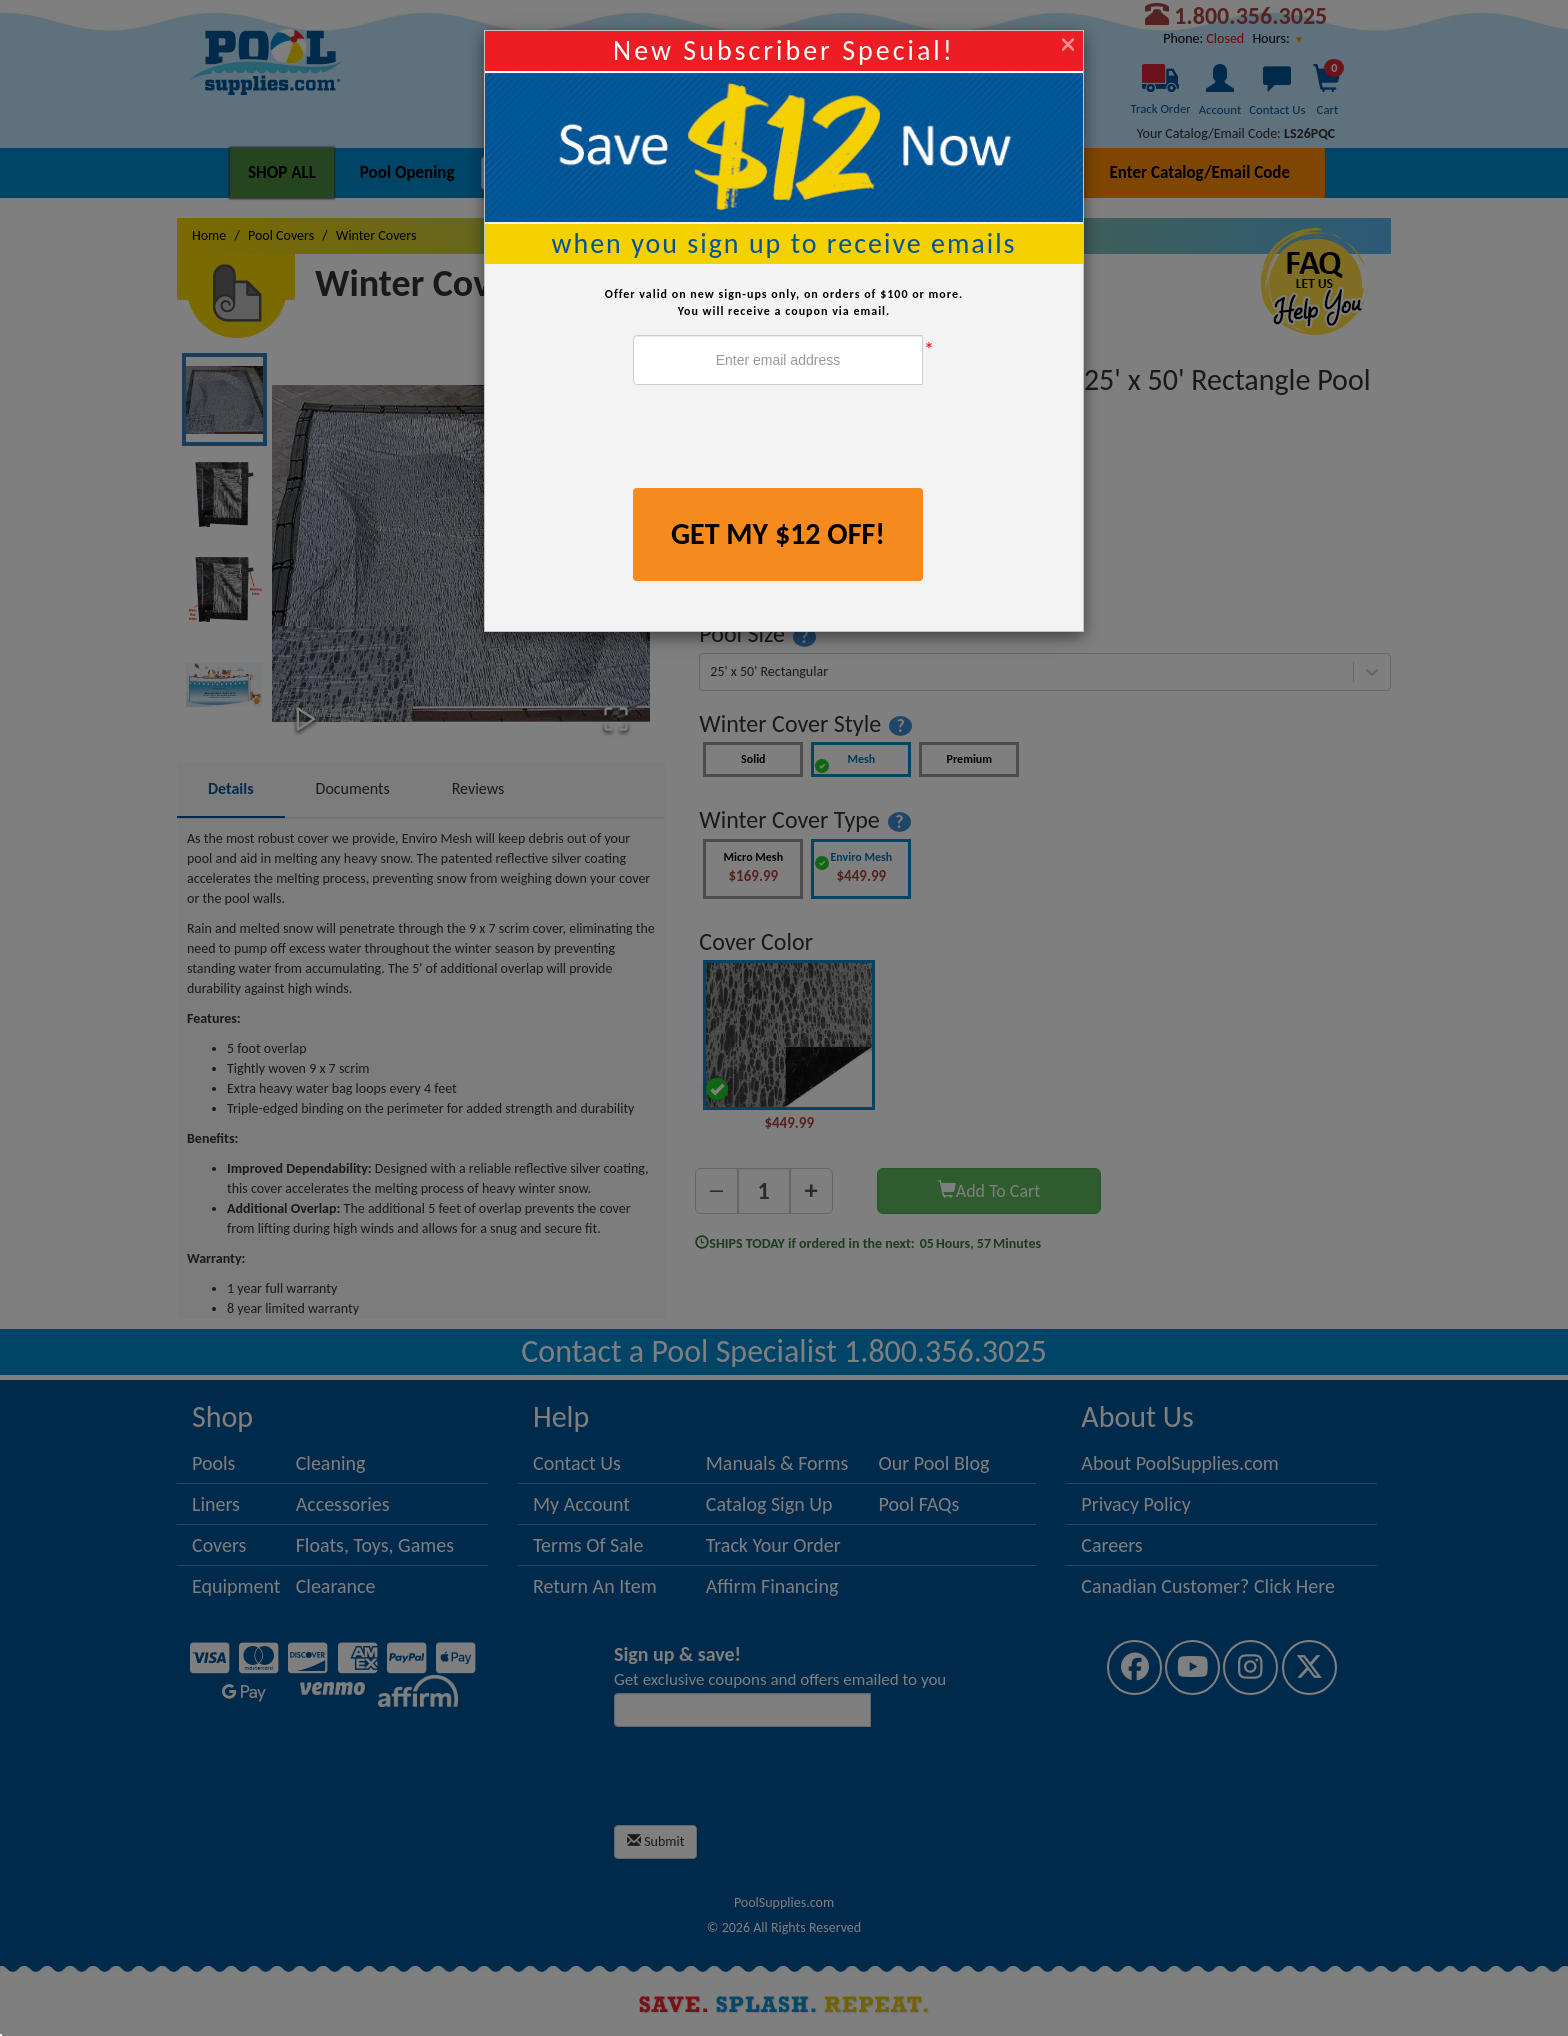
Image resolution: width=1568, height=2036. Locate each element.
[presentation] (785, 439)
